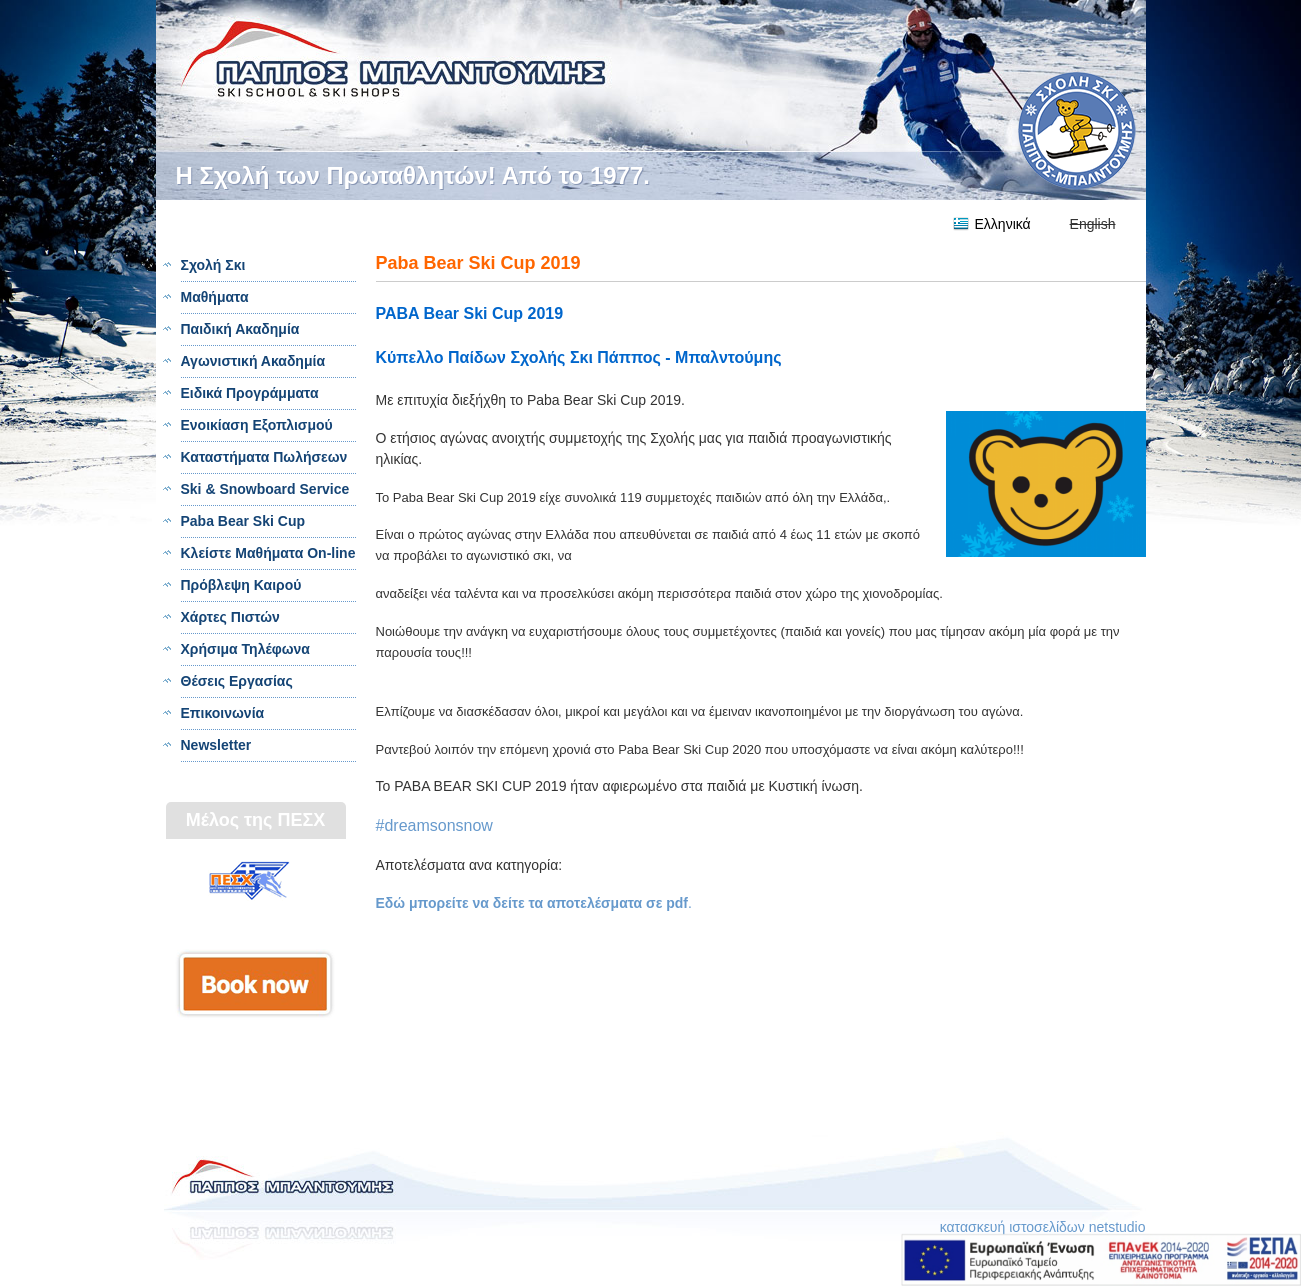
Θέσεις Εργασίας (237, 681)
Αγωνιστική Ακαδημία (253, 361)
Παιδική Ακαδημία (240, 329)
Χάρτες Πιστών (230, 617)
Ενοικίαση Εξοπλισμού (257, 425)
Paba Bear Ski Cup (243, 521)
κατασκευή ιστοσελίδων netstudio (1043, 1227)
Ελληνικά (1003, 224)
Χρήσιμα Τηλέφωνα (245, 649)
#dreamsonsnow (434, 825)
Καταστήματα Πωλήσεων (264, 457)
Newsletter (216, 745)
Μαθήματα (215, 297)
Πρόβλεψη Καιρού (241, 585)
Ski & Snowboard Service (265, 489)
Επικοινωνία (223, 713)
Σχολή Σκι (213, 265)
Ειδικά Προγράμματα (250, 393)
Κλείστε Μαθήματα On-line (268, 553)
